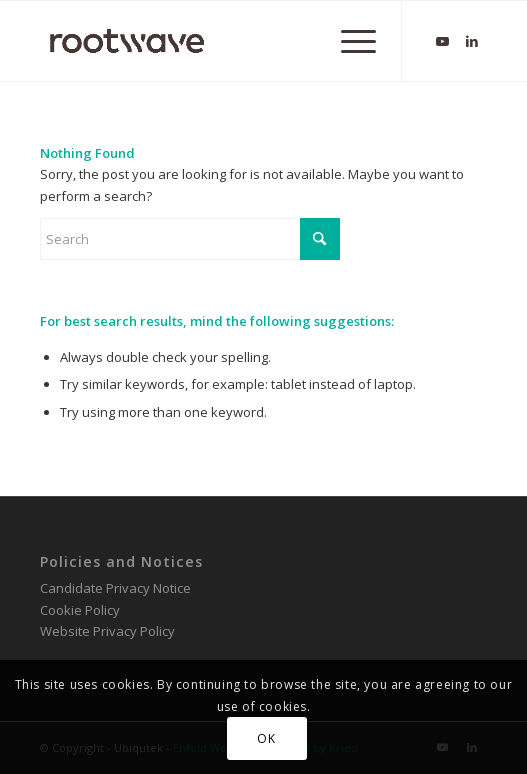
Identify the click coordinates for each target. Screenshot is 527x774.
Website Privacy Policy (107, 631)
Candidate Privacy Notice (115, 588)
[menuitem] (348, 41)
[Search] (190, 239)
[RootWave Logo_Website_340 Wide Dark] (219, 41)
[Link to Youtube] (442, 41)
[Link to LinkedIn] (472, 41)
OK (266, 738)
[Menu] (348, 41)
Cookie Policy (80, 610)
